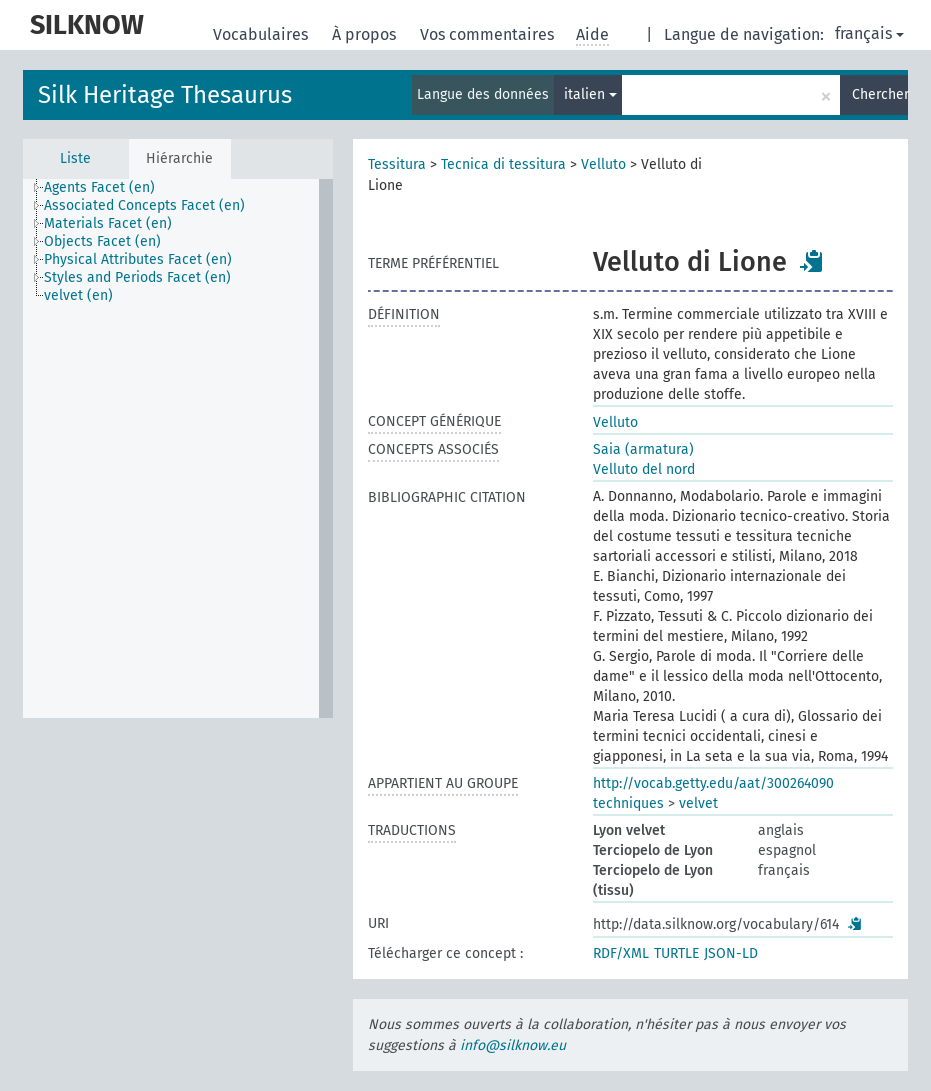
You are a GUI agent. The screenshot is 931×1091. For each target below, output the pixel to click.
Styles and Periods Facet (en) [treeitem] (137, 277)
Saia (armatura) (643, 449)
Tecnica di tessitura (503, 164)
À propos (366, 34)
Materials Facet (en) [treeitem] (108, 223)
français (869, 33)
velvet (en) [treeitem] (78, 295)
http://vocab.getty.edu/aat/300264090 (713, 783)
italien (590, 94)
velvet (698, 803)
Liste (75, 158)
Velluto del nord (644, 469)
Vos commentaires (489, 34)
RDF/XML (621, 953)
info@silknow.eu (513, 1045)
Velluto (603, 164)
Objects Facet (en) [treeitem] (102, 241)
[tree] (178, 448)
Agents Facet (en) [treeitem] (99, 187)
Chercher (880, 94)
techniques (628, 803)
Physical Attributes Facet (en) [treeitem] (138, 259)
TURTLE (676, 953)
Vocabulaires (262, 34)
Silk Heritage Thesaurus (165, 95)
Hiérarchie (179, 158)
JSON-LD (731, 953)
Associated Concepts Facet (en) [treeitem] (144, 205)
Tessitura (397, 164)
